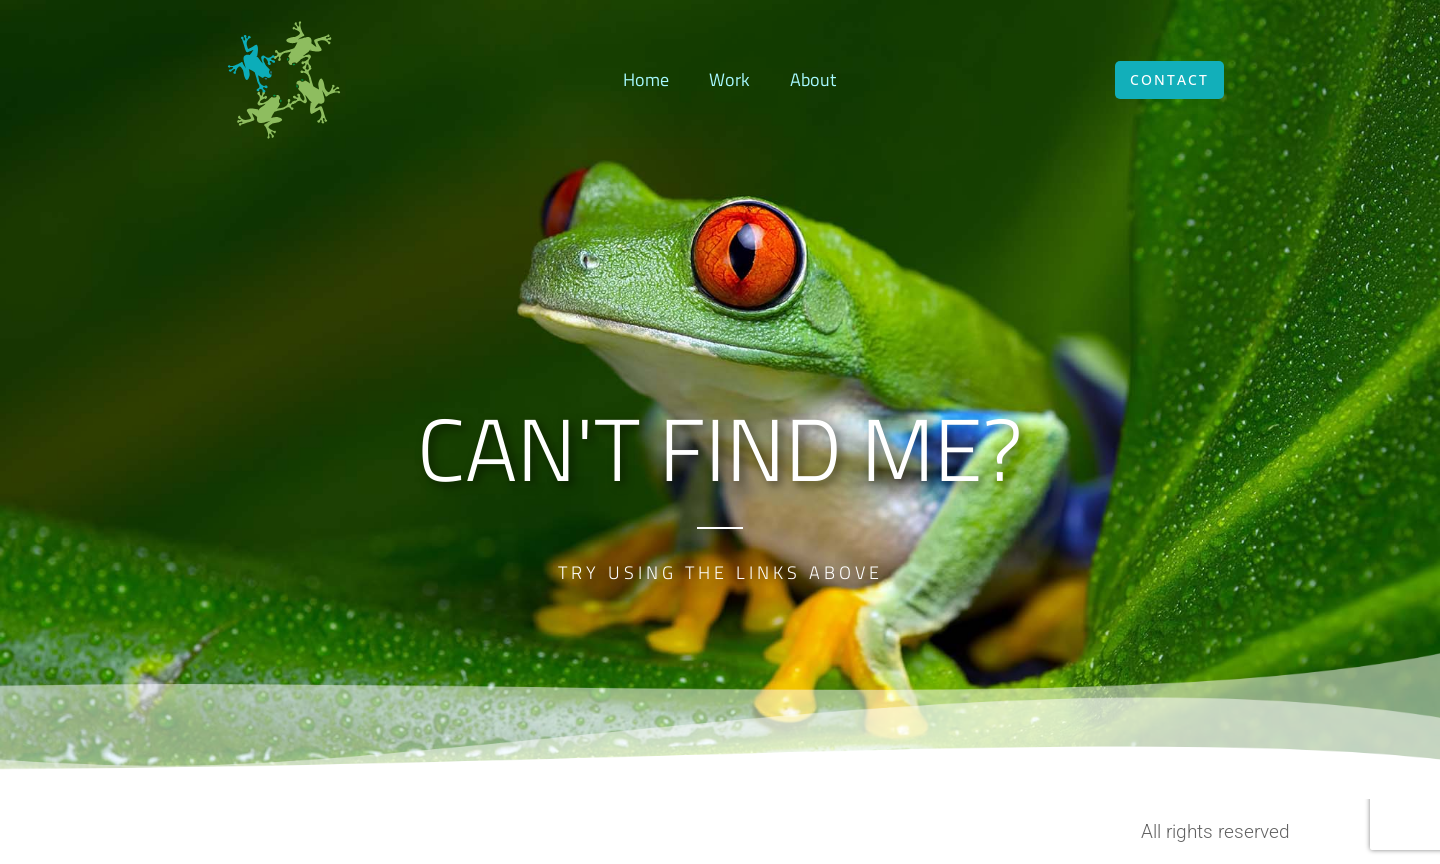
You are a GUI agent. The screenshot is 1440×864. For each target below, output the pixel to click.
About (813, 79)
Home (646, 79)
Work (729, 79)
